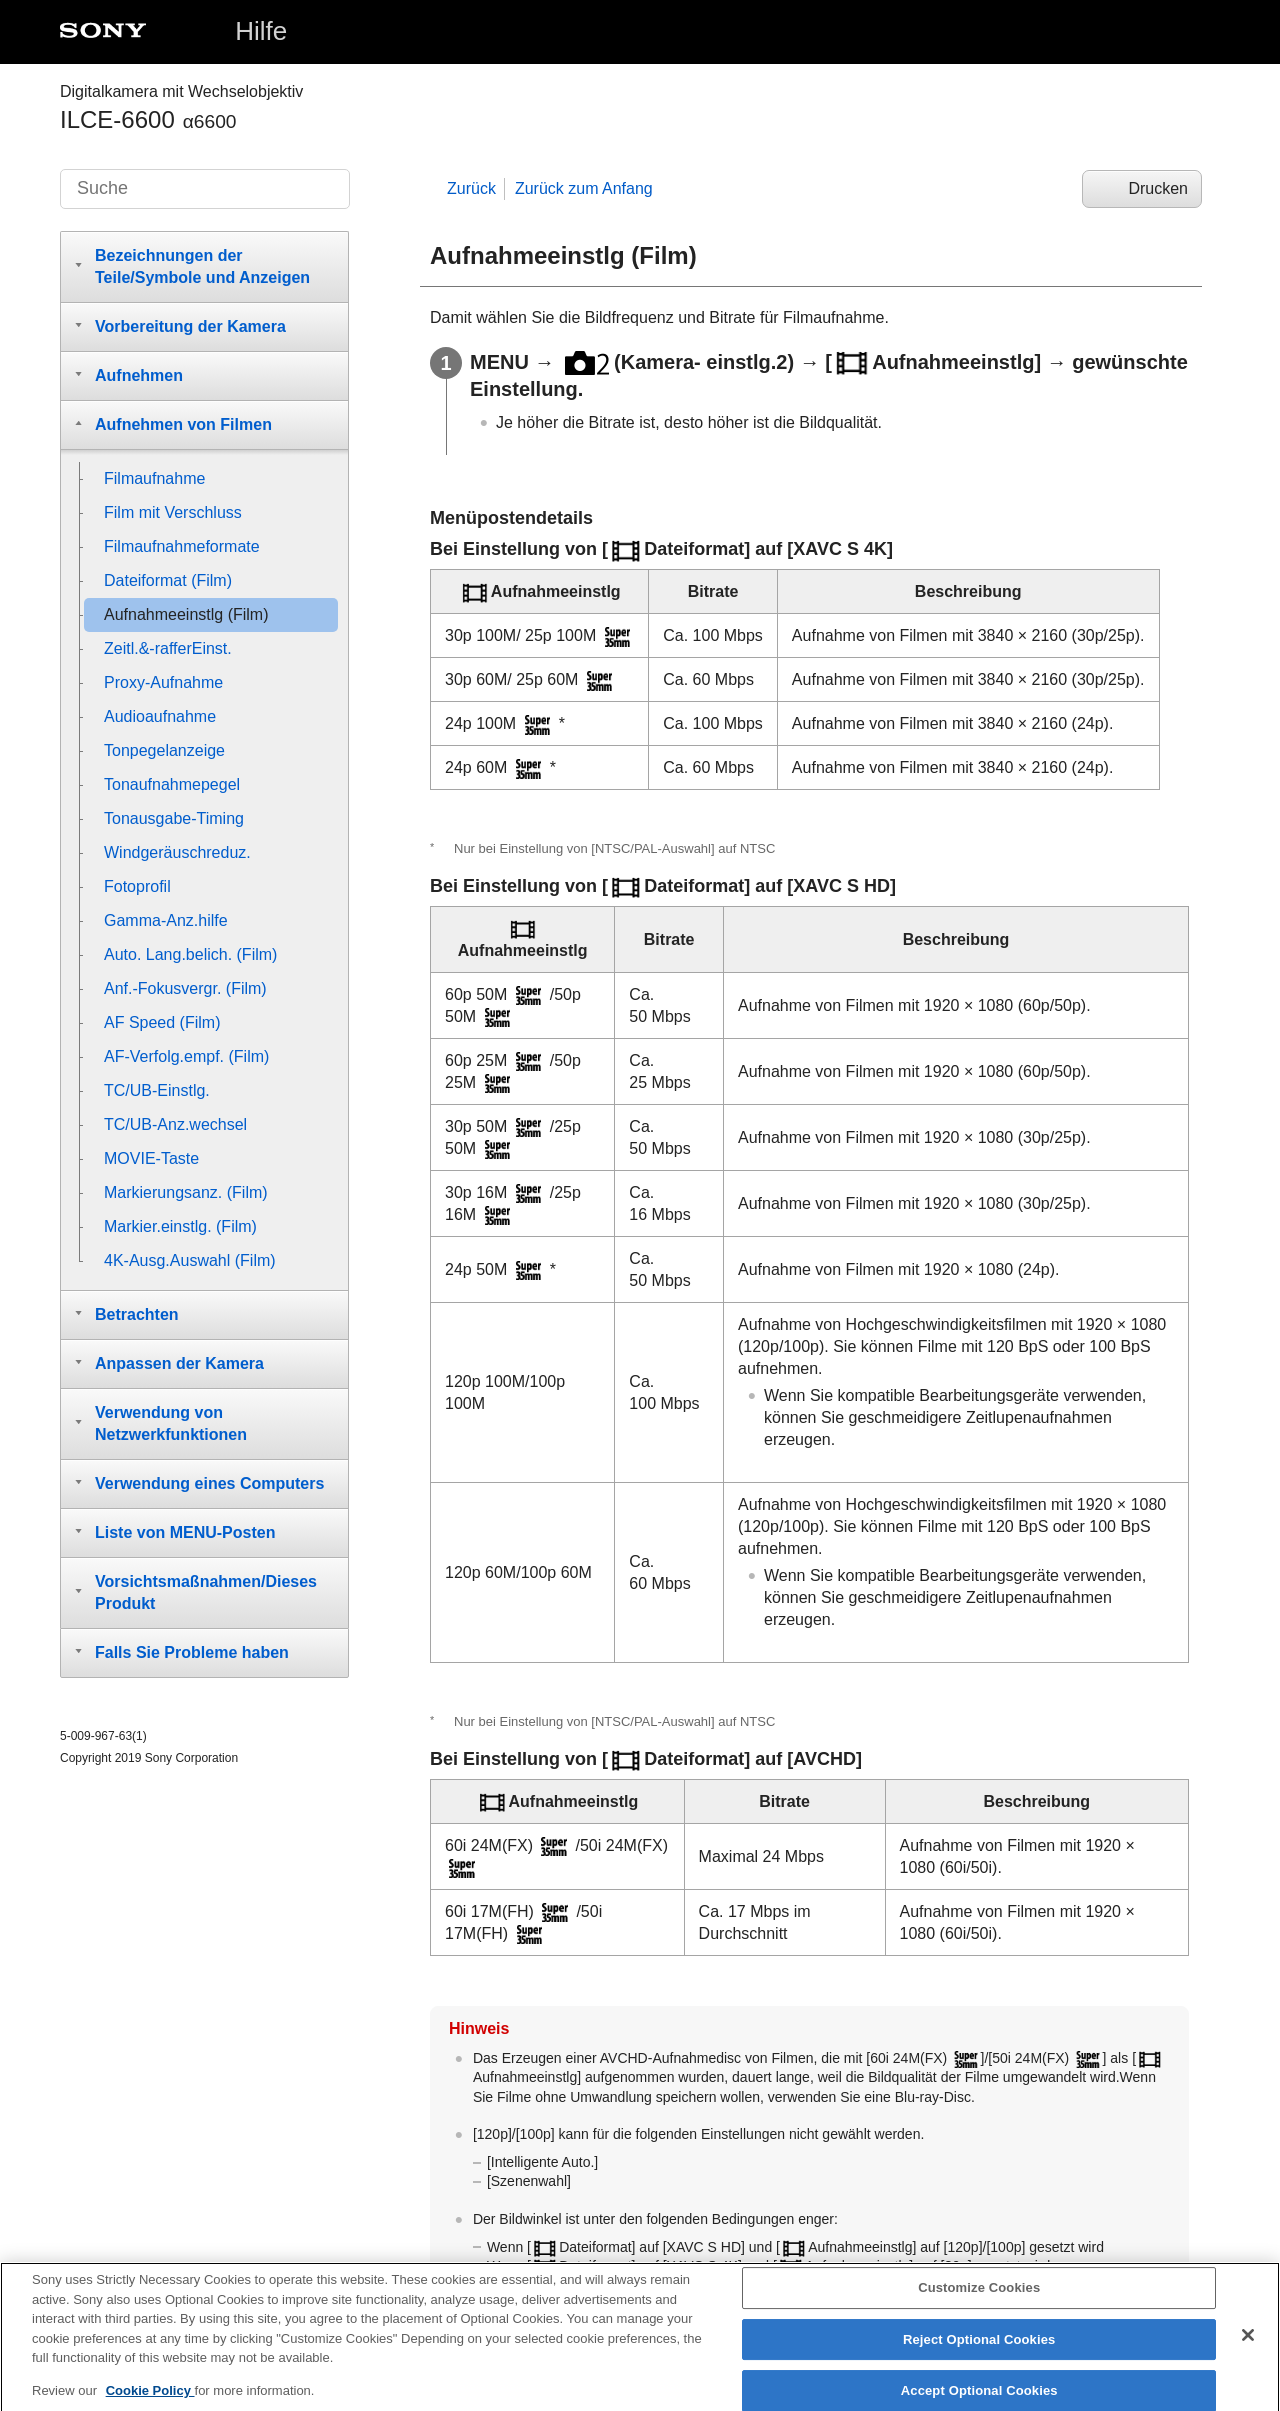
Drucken (1158, 188)
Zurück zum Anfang (584, 188)
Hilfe (261, 31)
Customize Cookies (979, 2302)
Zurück (471, 188)
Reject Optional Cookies (979, 2354)
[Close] (1248, 2350)
